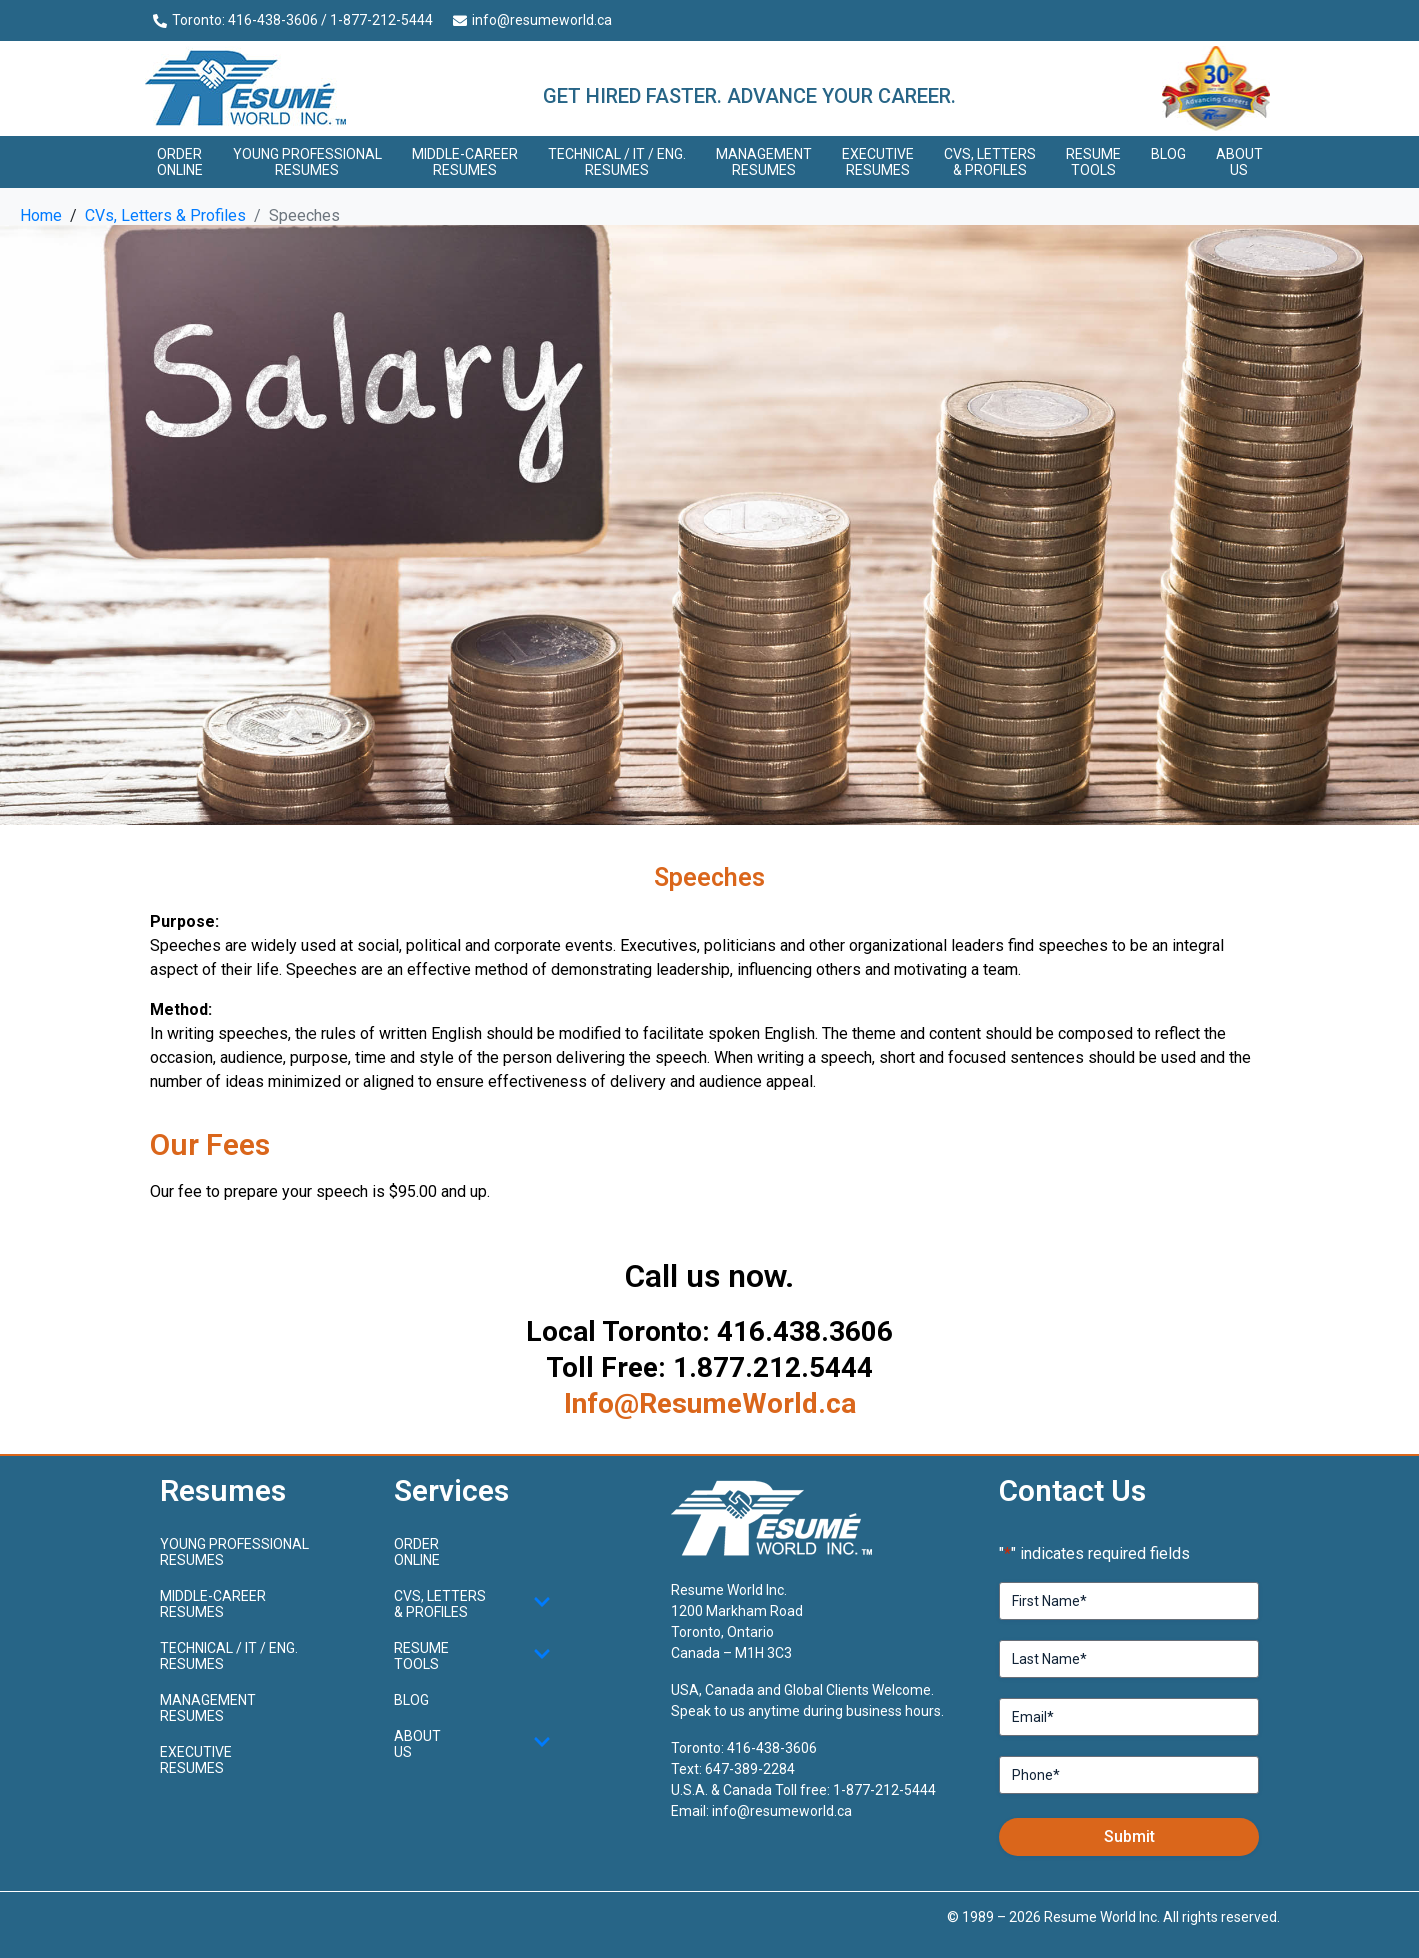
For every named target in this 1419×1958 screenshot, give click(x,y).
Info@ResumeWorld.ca (710, 1403)
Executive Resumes (878, 162)
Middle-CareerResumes (465, 162)
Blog (1168, 154)
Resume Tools (1093, 162)
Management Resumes (764, 162)
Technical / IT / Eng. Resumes (617, 162)
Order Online (180, 162)
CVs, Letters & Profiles (990, 162)
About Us (1239, 162)
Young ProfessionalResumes (307, 162)
